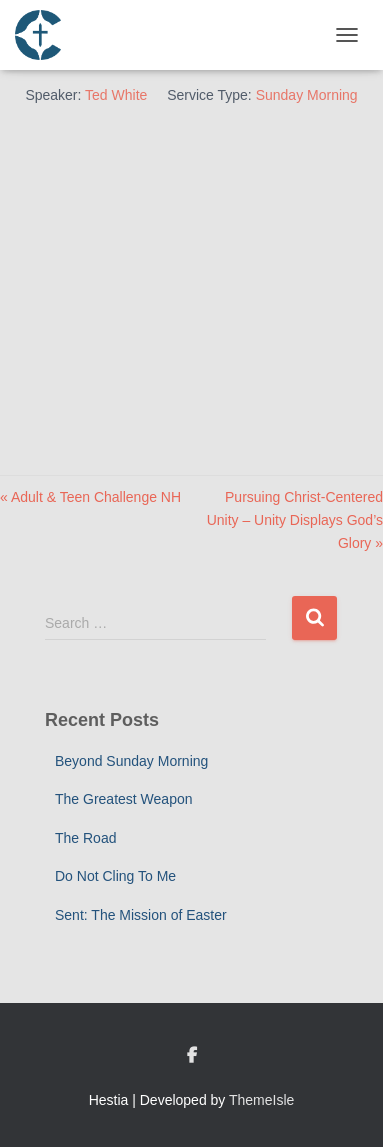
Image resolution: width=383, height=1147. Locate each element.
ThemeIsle (261, 1100)
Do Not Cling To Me (115, 876)
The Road (85, 838)
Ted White (116, 95)
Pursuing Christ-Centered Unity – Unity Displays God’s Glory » (295, 519)
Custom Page (192, 1056)
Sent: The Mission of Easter (141, 915)
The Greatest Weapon (123, 799)
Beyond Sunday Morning (131, 761)
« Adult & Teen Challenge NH (90, 497)
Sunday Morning (307, 95)
